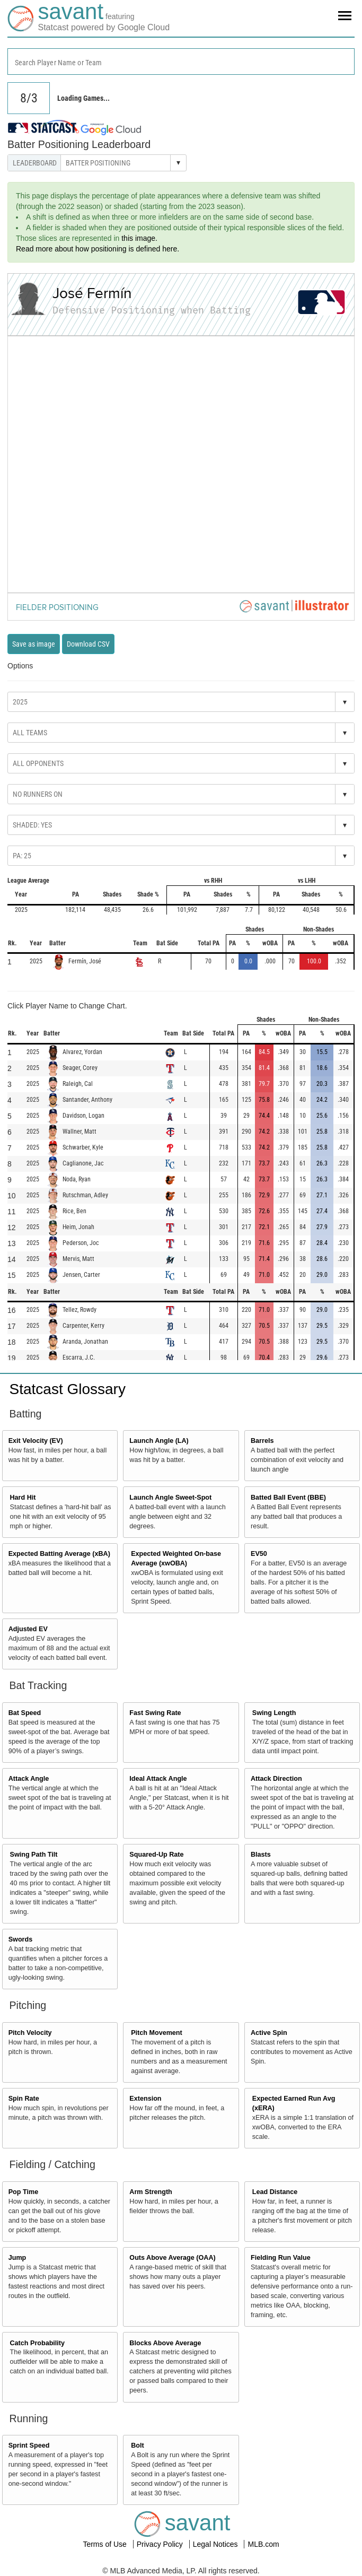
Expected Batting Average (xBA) (59, 1553)
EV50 (259, 1553)
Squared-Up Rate (156, 1854)
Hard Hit (23, 1497)
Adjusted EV (28, 1629)
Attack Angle (28, 1778)
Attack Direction (276, 1778)
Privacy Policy (161, 2544)
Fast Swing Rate (155, 1713)
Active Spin (269, 2033)
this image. (139, 238)
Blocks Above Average (165, 2343)
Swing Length (274, 1713)
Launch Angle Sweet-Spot (170, 1497)
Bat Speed (24, 1713)
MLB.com (263, 2544)
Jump (17, 2257)
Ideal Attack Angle (158, 1778)
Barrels (262, 1440)
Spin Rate (23, 2098)
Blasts (261, 1854)
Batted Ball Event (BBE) (288, 1497)
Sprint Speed (29, 2445)
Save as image (33, 644)
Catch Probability (37, 2343)
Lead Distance (274, 2192)
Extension (145, 2098)
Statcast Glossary (68, 1389)
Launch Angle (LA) (158, 1440)
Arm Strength (150, 2192)
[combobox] (181, 61)
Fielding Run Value (281, 2257)
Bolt (137, 2445)
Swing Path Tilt (34, 1854)
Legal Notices (216, 2544)
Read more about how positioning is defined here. (97, 249)
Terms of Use (105, 2544)
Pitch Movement (156, 2033)
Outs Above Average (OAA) (172, 2257)
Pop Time (23, 2192)
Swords (20, 1939)
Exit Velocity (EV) (35, 1440)
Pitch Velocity (30, 2033)
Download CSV (88, 644)
